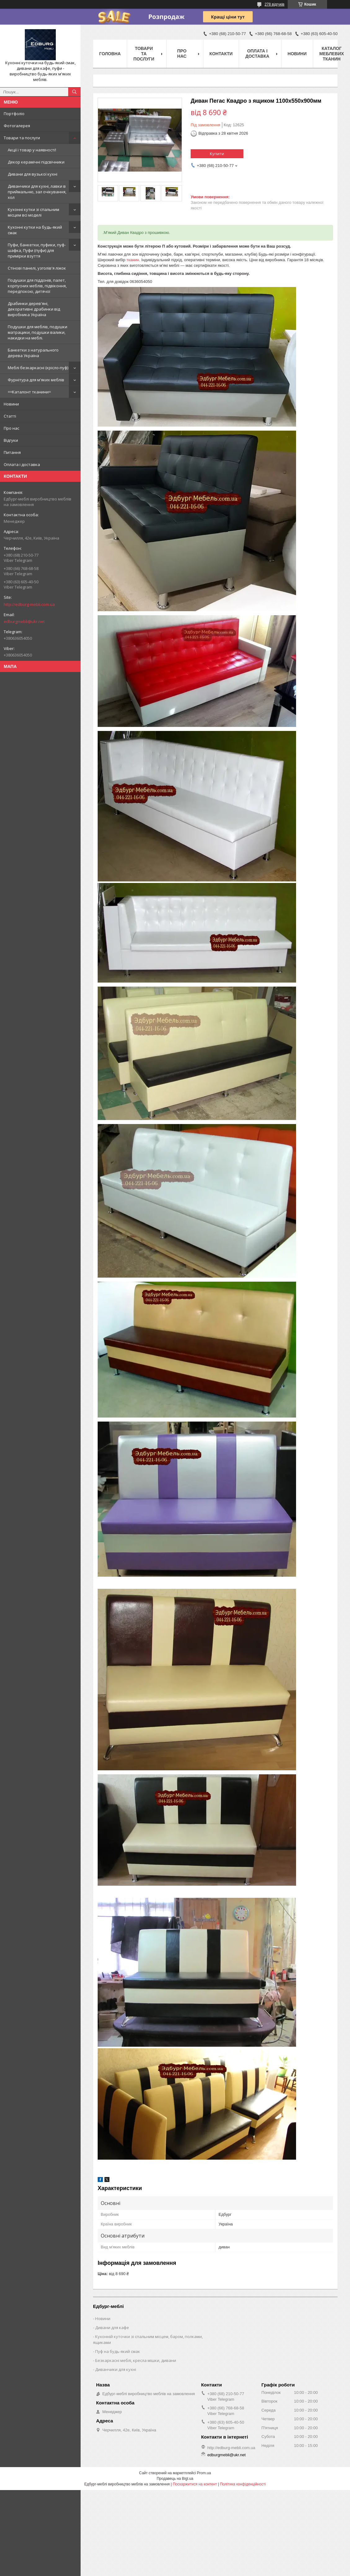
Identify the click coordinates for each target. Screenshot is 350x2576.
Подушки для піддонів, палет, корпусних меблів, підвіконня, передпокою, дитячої (37, 285)
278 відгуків (274, 4)
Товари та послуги (22, 138)
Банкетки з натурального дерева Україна (33, 352)
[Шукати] (74, 91)
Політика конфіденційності (243, 2484)
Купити (217, 153)
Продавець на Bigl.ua (175, 2478)
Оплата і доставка (22, 464)
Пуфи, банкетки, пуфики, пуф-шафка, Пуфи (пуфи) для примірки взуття (37, 250)
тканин (132, 260)
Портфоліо (14, 113)
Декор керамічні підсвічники (36, 162)
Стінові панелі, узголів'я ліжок (37, 268)
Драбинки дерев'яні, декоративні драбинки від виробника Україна (34, 309)
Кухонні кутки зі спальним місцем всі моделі (33, 212)
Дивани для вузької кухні (32, 174)
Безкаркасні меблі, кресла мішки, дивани (135, 2360)
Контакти (221, 53)
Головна (110, 53)
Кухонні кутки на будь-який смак (35, 229)
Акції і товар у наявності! (32, 150)
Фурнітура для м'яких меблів (36, 380)
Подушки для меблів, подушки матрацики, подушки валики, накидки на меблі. (37, 332)
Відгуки (11, 440)
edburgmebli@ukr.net (24, 621)
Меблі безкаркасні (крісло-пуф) (38, 367)
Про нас (11, 428)
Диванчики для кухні (115, 2369)
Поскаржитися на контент (195, 2484)
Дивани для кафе (112, 2327)
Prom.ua (204, 2473)
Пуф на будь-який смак (117, 2351)
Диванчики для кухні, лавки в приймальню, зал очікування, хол (37, 191)
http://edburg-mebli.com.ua (29, 604)
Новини (11, 404)
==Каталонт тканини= (29, 392)
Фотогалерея (17, 125)
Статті (10, 416)
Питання (12, 452)
